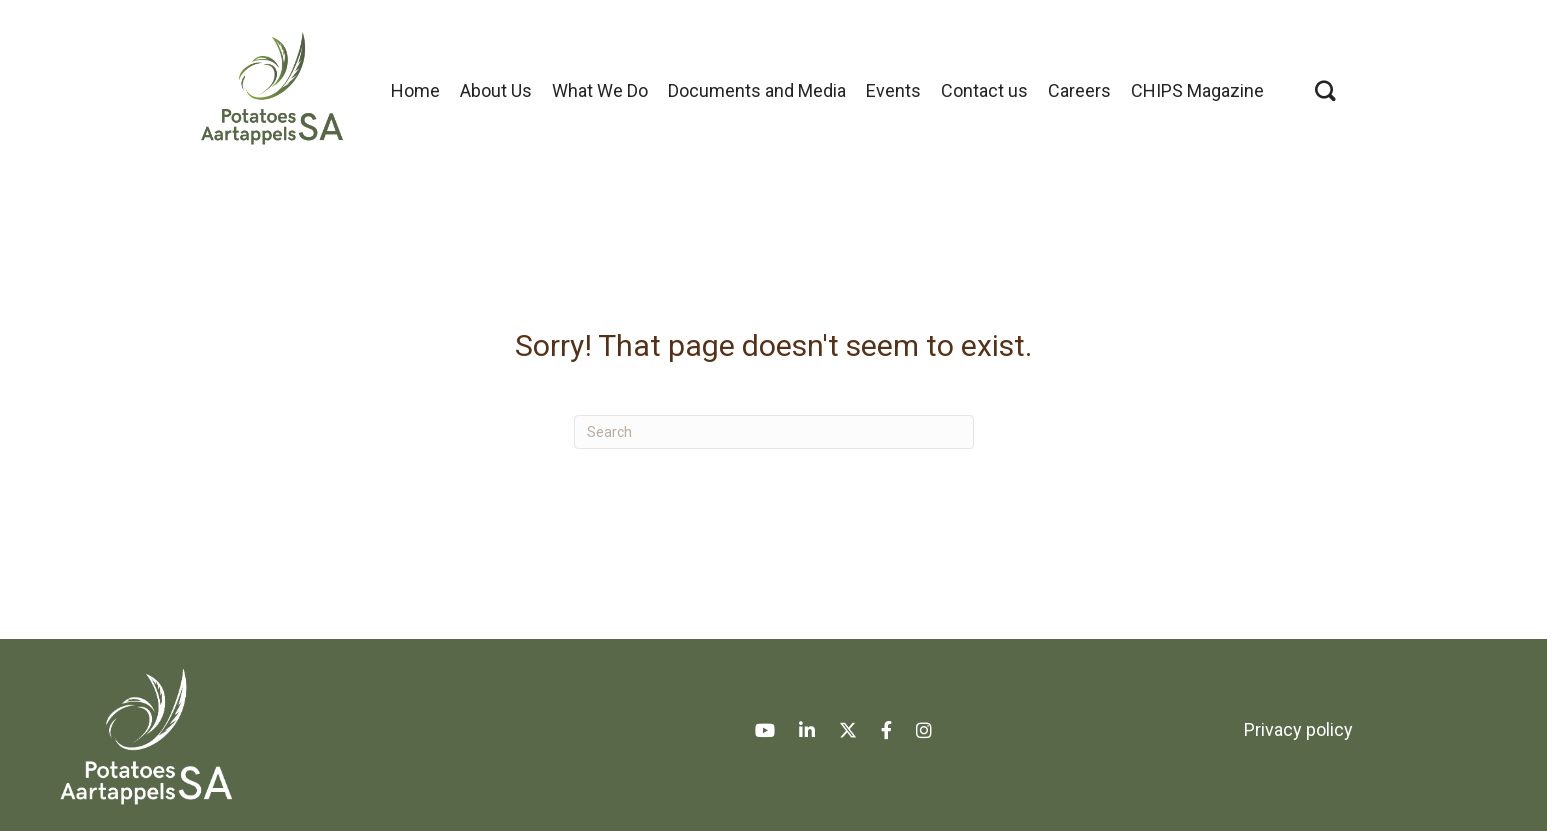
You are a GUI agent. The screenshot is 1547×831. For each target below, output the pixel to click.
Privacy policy (1298, 729)
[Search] (774, 432)
